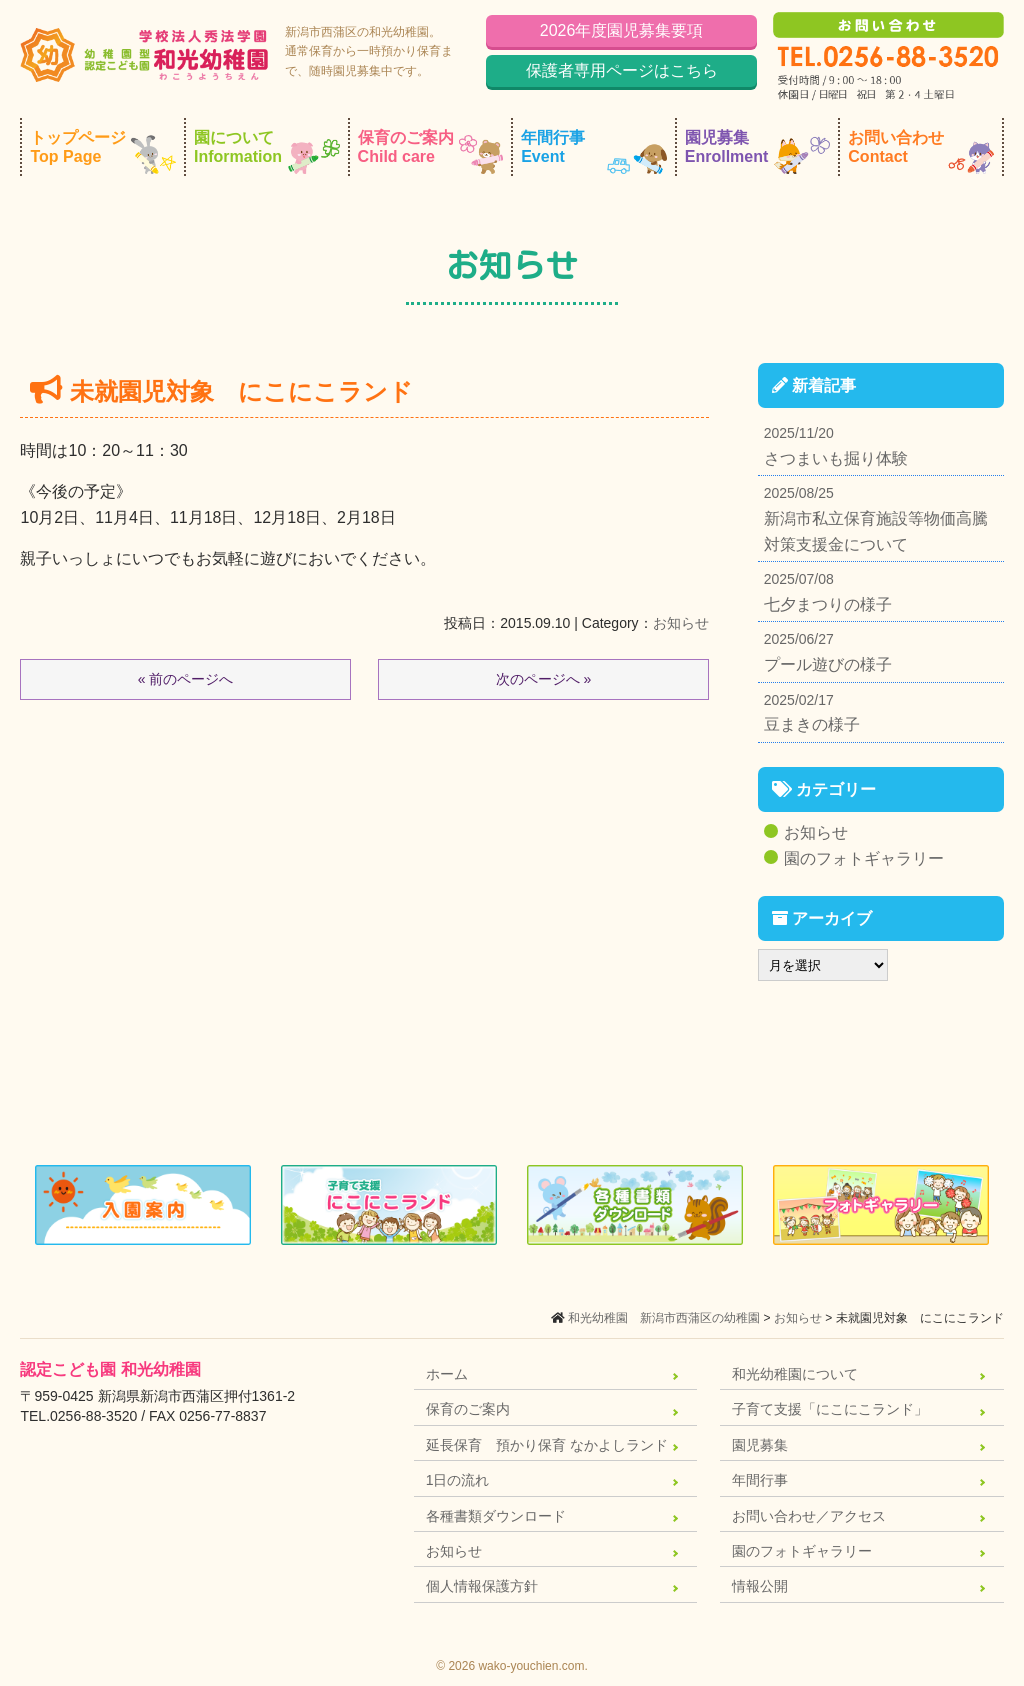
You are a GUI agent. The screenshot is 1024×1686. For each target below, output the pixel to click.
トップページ (103, 151)
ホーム (447, 1374)
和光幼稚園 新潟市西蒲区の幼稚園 (664, 1318)
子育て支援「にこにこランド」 (830, 1409)
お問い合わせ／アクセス (809, 1516)
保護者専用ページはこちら (622, 70)
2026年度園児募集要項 (622, 30)
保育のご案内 (431, 151)
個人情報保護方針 (482, 1586)
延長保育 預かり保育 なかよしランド (547, 1445)
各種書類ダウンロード (496, 1516)
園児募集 (758, 151)
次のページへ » (544, 679)
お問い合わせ (920, 151)
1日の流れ (458, 1480)
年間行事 (594, 151)
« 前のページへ (186, 679)
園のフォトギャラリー (864, 858)
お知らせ (681, 623)
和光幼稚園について (795, 1374)
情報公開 (760, 1586)
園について (267, 151)
